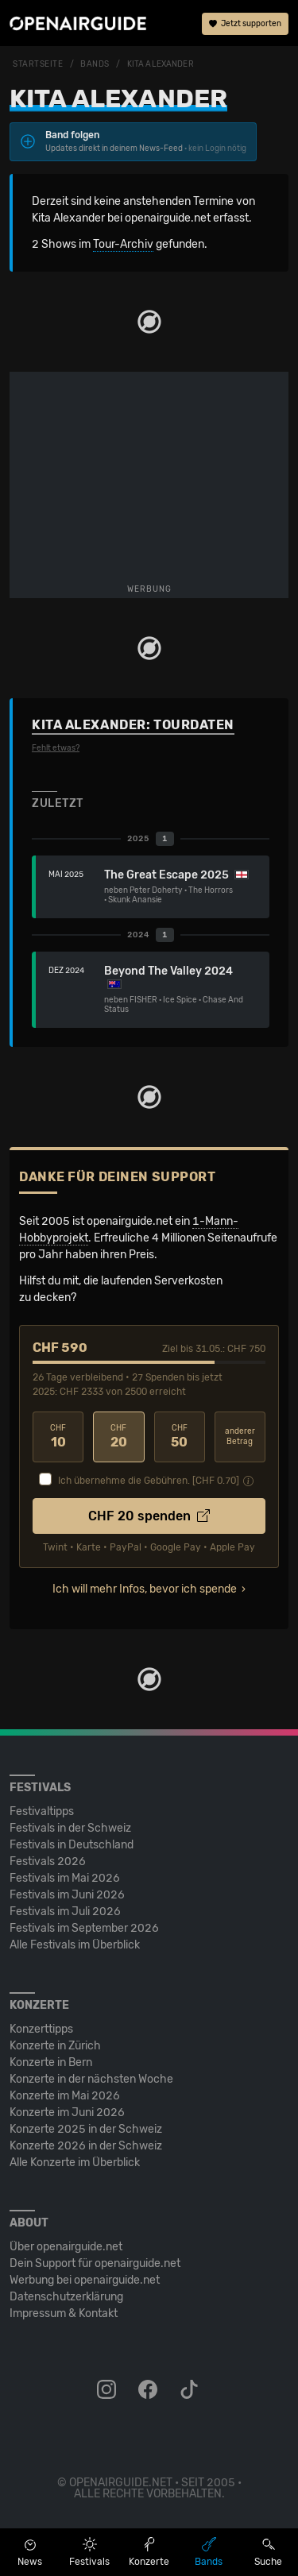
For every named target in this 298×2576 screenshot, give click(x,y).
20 (118, 1436)
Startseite (38, 64)
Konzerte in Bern (51, 2062)
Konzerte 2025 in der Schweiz (86, 2129)
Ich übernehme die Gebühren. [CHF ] (148, 1480)
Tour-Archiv (123, 244)
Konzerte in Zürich (55, 2046)
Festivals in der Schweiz (70, 1828)
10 (58, 1436)
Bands (95, 64)
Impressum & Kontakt (64, 2313)
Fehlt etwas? (55, 748)
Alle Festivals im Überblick (75, 1945)
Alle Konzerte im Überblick (75, 2162)
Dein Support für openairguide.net (95, 2263)
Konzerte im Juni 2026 (67, 2112)
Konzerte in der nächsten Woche (91, 2079)
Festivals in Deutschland (72, 1845)
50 (179, 1436)
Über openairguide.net (66, 2247)
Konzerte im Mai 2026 (65, 2096)
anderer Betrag (240, 1436)
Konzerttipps (41, 2029)
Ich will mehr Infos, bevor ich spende (144, 1589)
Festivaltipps (42, 1811)
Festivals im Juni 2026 (67, 1895)
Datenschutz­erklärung (66, 2297)
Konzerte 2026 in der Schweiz (86, 2146)
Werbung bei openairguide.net (85, 2280)
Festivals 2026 (48, 1861)
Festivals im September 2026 (84, 1928)
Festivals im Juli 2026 (65, 1911)
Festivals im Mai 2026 (65, 1878)
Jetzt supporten (245, 24)
